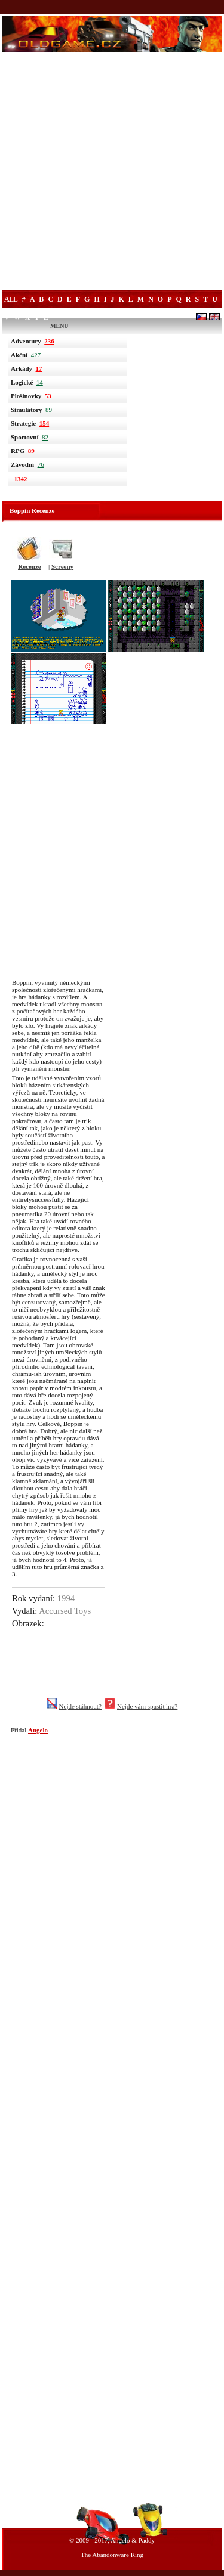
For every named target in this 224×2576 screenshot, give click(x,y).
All (10, 299)
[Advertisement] (112, 172)
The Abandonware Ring (112, 2554)
